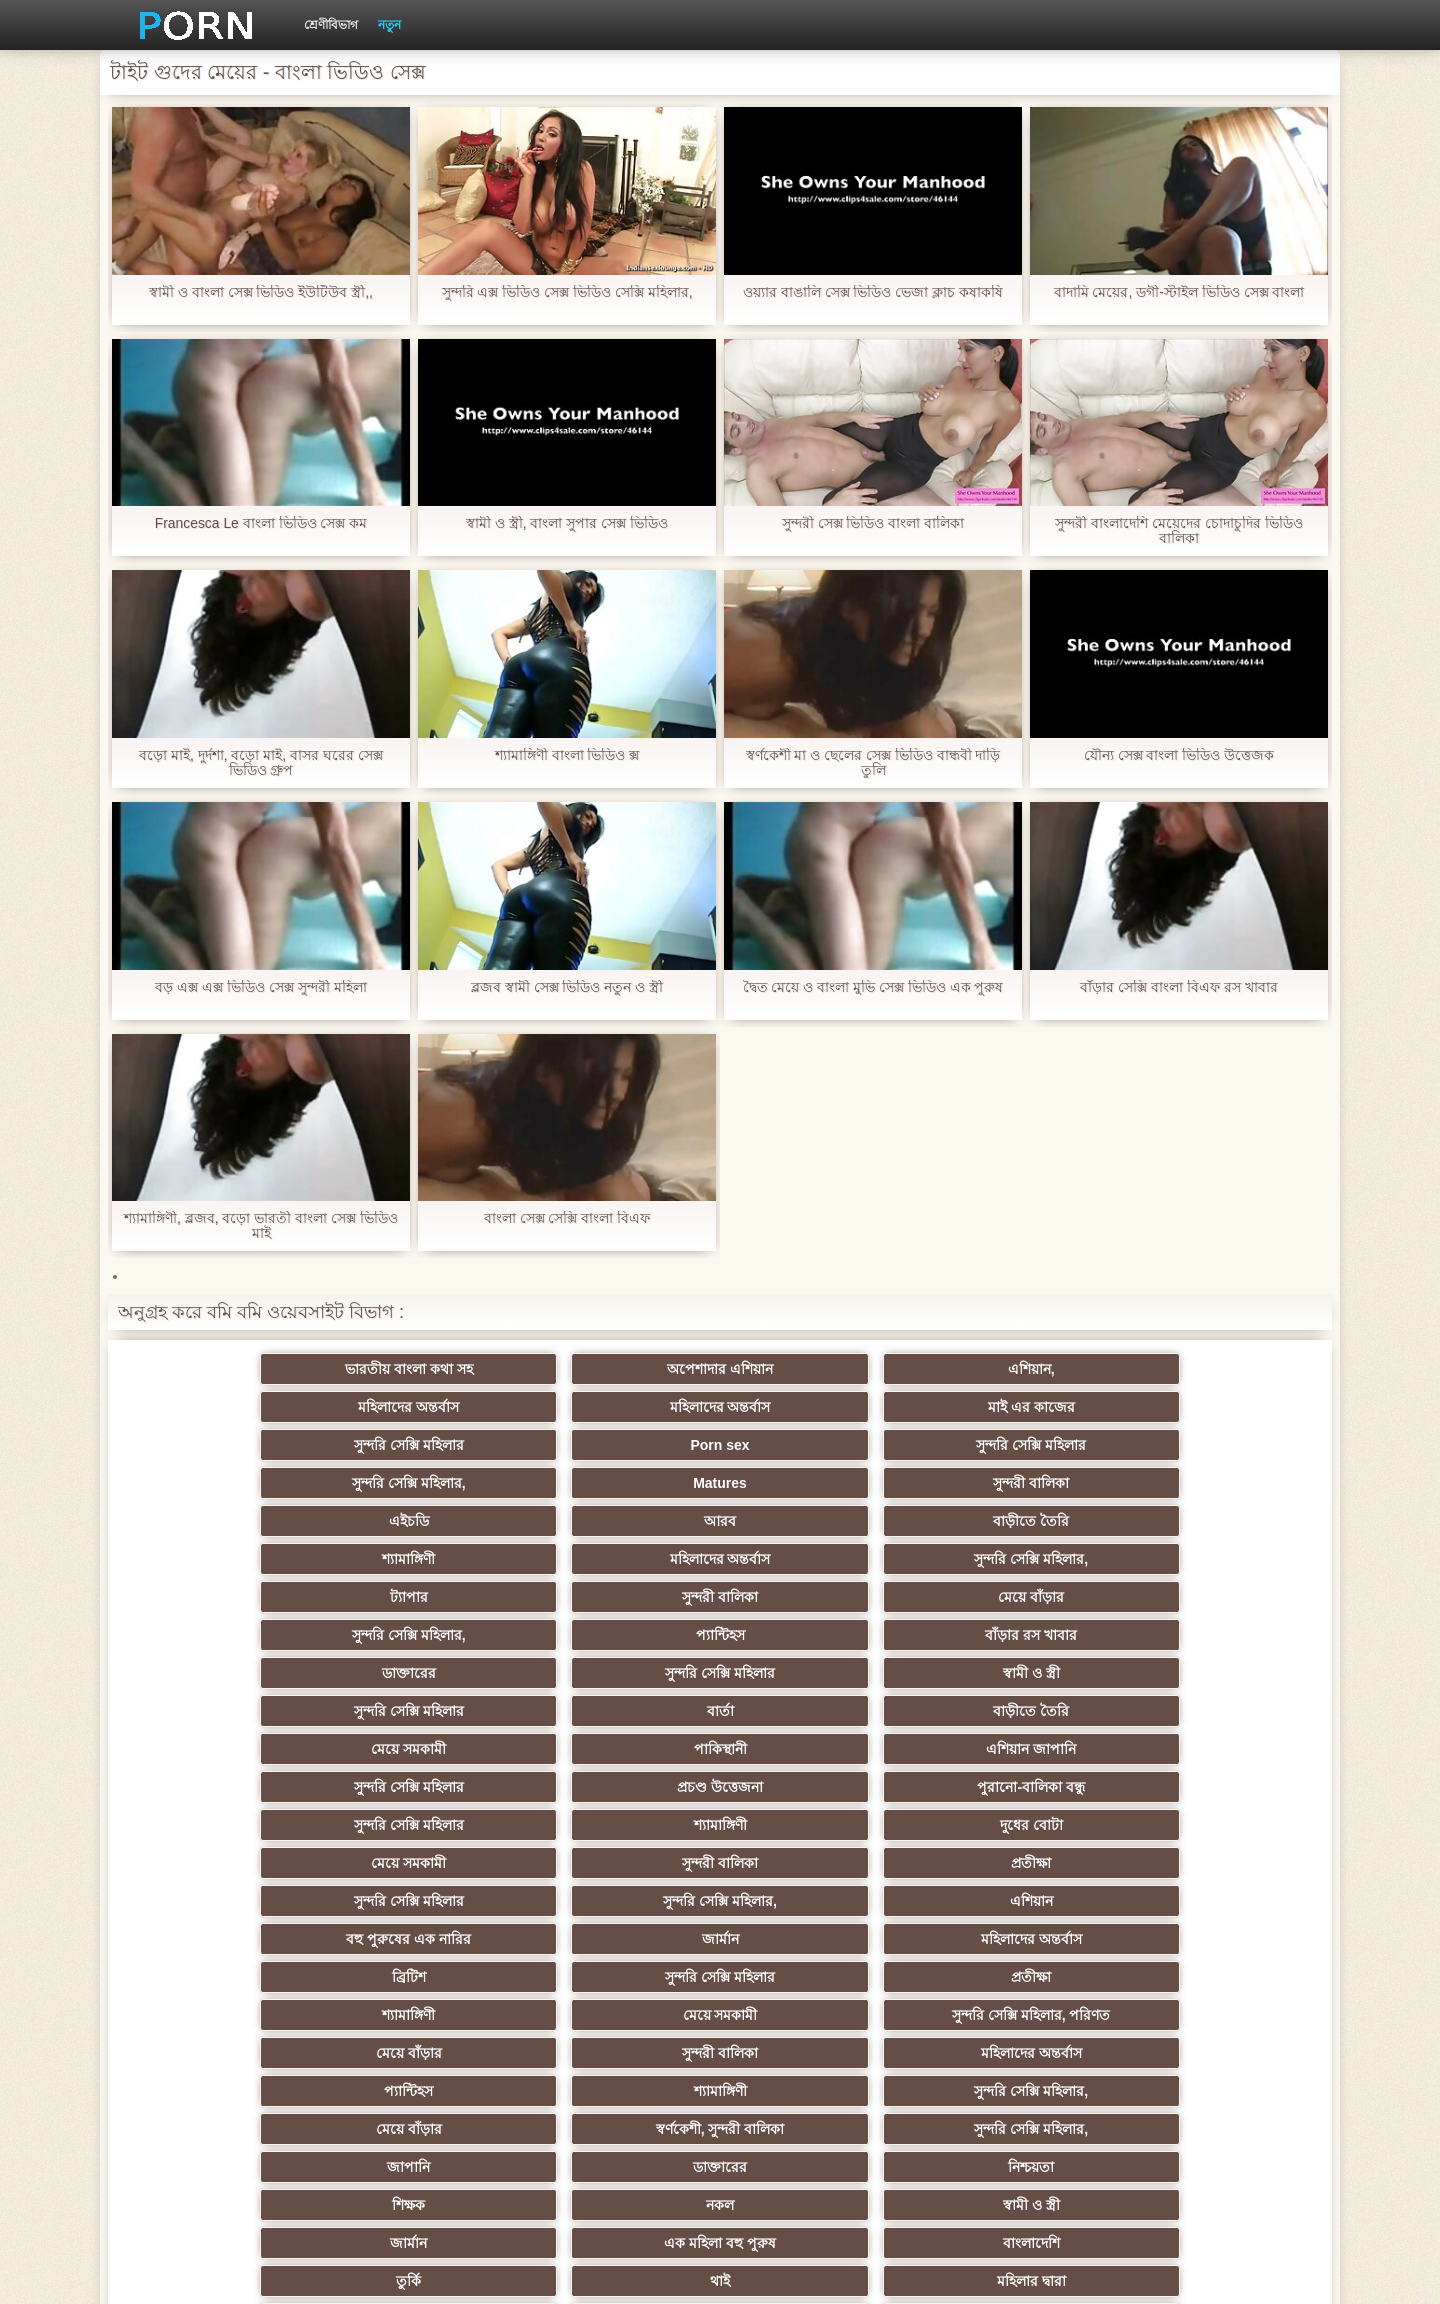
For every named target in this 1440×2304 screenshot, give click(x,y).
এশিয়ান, (622, 1369)
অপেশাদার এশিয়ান (426, 1369)
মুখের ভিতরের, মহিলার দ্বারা (1209, 2053)
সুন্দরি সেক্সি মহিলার (230, 1407)
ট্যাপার (230, 1483)
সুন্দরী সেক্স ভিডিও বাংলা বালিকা (873, 523)
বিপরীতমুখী (230, 2091)
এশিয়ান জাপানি (622, 1559)
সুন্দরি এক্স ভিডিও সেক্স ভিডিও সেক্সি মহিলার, (566, 292)
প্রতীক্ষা (1210, 1597)
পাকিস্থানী (426, 1559)
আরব (426, 1445)
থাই (426, 1825)
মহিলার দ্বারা (622, 1825)
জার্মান (1013, 1635)
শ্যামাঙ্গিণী (817, 1445)
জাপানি (817, 1749)
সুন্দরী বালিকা (1210, 1407)
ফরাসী (1013, 2015)
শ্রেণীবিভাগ (331, 25)
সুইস (1013, 1977)
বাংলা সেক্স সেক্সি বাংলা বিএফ (567, 1218)
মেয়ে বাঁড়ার (622, 1483)
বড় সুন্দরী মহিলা (818, 2053)
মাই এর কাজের (1209, 1369)
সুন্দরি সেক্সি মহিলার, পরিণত (1209, 1673)
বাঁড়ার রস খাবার (1210, 1483)
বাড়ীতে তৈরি (622, 1445)
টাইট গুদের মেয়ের (818, 2091)
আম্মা (818, 1863)
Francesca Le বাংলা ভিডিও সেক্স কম (260, 523)
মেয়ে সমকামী (230, 1559)
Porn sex (426, 1407)
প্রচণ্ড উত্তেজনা (1014, 1559)
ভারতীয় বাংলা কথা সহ (230, 1369)
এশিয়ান (622, 1635)
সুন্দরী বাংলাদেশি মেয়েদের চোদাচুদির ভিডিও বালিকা (1179, 531)
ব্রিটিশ (230, 1673)
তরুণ (818, 1939)
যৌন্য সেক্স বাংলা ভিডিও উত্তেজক (1179, 755)
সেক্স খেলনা (426, 2015)
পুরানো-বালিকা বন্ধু (1210, 1559)
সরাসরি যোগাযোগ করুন (818, 2015)
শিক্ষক (230, 1787)
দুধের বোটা (622, 1597)
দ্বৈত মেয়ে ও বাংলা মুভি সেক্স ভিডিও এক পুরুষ (872, 987)
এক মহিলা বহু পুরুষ (1014, 1787)
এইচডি (230, 1445)
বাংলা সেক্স (426, 2091)
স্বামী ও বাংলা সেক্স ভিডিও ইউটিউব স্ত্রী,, (261, 292)
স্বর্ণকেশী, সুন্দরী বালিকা (426, 1749)
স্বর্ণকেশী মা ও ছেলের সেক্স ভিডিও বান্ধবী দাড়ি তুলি (872, 763)
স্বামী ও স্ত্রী (622, 1521)
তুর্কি (230, 1825)
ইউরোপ (622, 1901)
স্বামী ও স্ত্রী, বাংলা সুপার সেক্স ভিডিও (567, 523)
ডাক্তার (1014, 2053)
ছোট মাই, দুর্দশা (1209, 1863)
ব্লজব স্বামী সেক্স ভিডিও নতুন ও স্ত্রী (567, 987)
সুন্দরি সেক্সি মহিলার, (818, 1407)
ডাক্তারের (230, 1521)
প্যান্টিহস (1013, 1483)
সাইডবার (426, 1901)
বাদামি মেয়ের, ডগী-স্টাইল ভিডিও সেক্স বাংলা (1179, 292)
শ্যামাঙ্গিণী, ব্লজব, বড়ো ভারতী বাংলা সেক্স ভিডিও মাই (261, 1226)
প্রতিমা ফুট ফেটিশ (1013, 1825)
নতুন (389, 25)
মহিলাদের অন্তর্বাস (817, 1369)
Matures (1014, 1407)
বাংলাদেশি (1209, 1787)
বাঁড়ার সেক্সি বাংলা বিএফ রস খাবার (1178, 987)
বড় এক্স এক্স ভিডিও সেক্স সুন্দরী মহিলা (260, 987)
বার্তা (1013, 1521)
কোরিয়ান (230, 2053)
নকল (426, 1787)
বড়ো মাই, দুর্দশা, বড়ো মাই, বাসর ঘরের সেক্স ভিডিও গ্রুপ (261, 763)
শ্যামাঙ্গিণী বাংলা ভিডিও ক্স (567, 755)
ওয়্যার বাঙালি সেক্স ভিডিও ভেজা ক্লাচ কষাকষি (873, 292)
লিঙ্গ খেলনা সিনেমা (622, 2053)
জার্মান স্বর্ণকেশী (622, 1939)
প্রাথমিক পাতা (1073, 2273)
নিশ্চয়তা (1210, 1749)
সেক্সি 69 (622, 2015)
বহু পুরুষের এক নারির (818, 1635)
